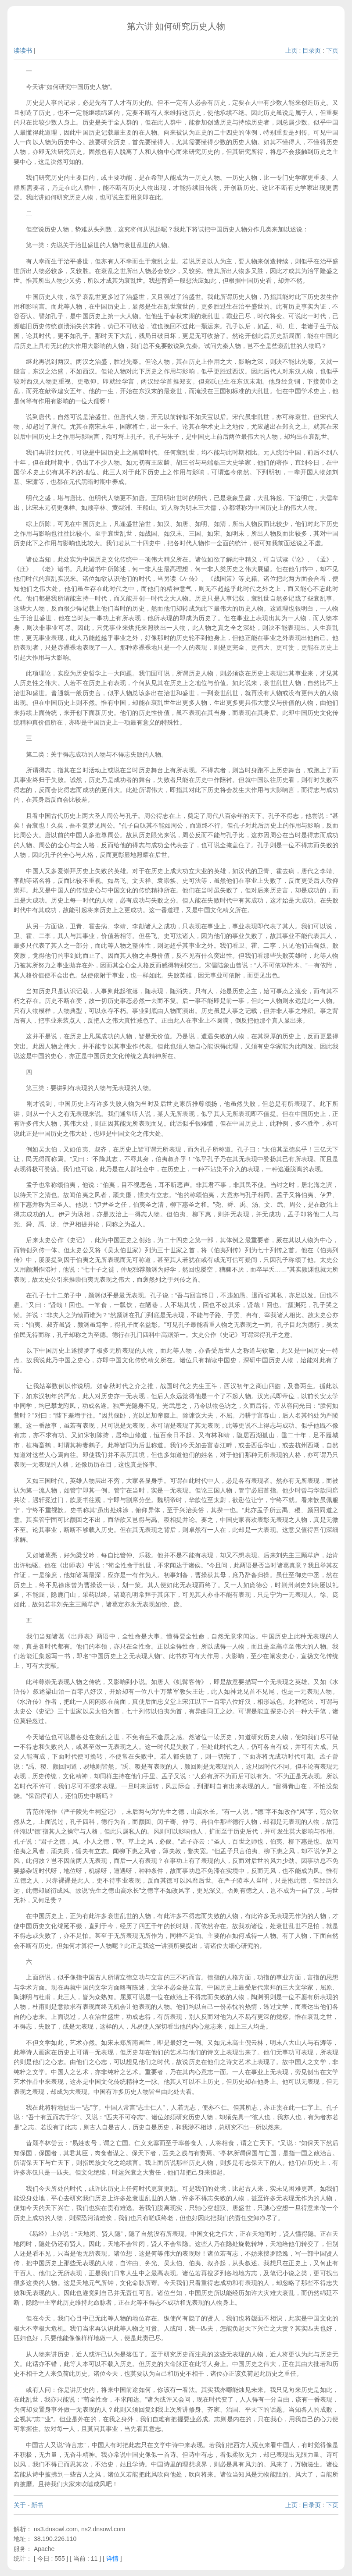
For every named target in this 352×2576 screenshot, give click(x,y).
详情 (112, 2558)
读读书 (23, 50)
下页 (332, 50)
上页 (291, 50)
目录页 (311, 50)
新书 (37, 2504)
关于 (20, 2504)
